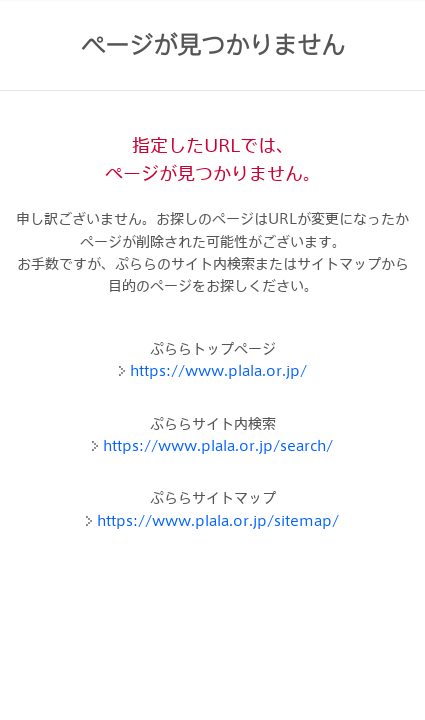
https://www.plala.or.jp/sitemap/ (218, 520)
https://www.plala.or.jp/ (218, 370)
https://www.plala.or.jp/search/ (218, 445)
